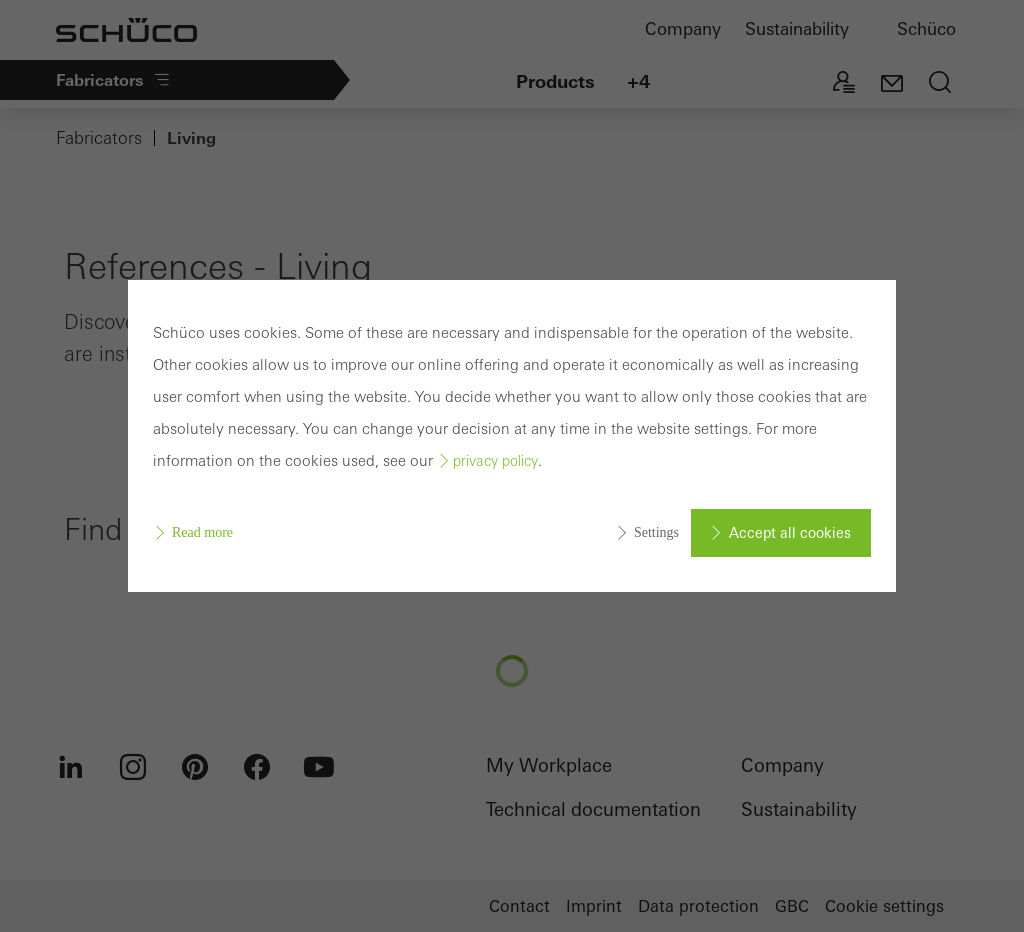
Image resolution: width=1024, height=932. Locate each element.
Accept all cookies (790, 533)
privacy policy (495, 461)
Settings (656, 532)
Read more (202, 532)
